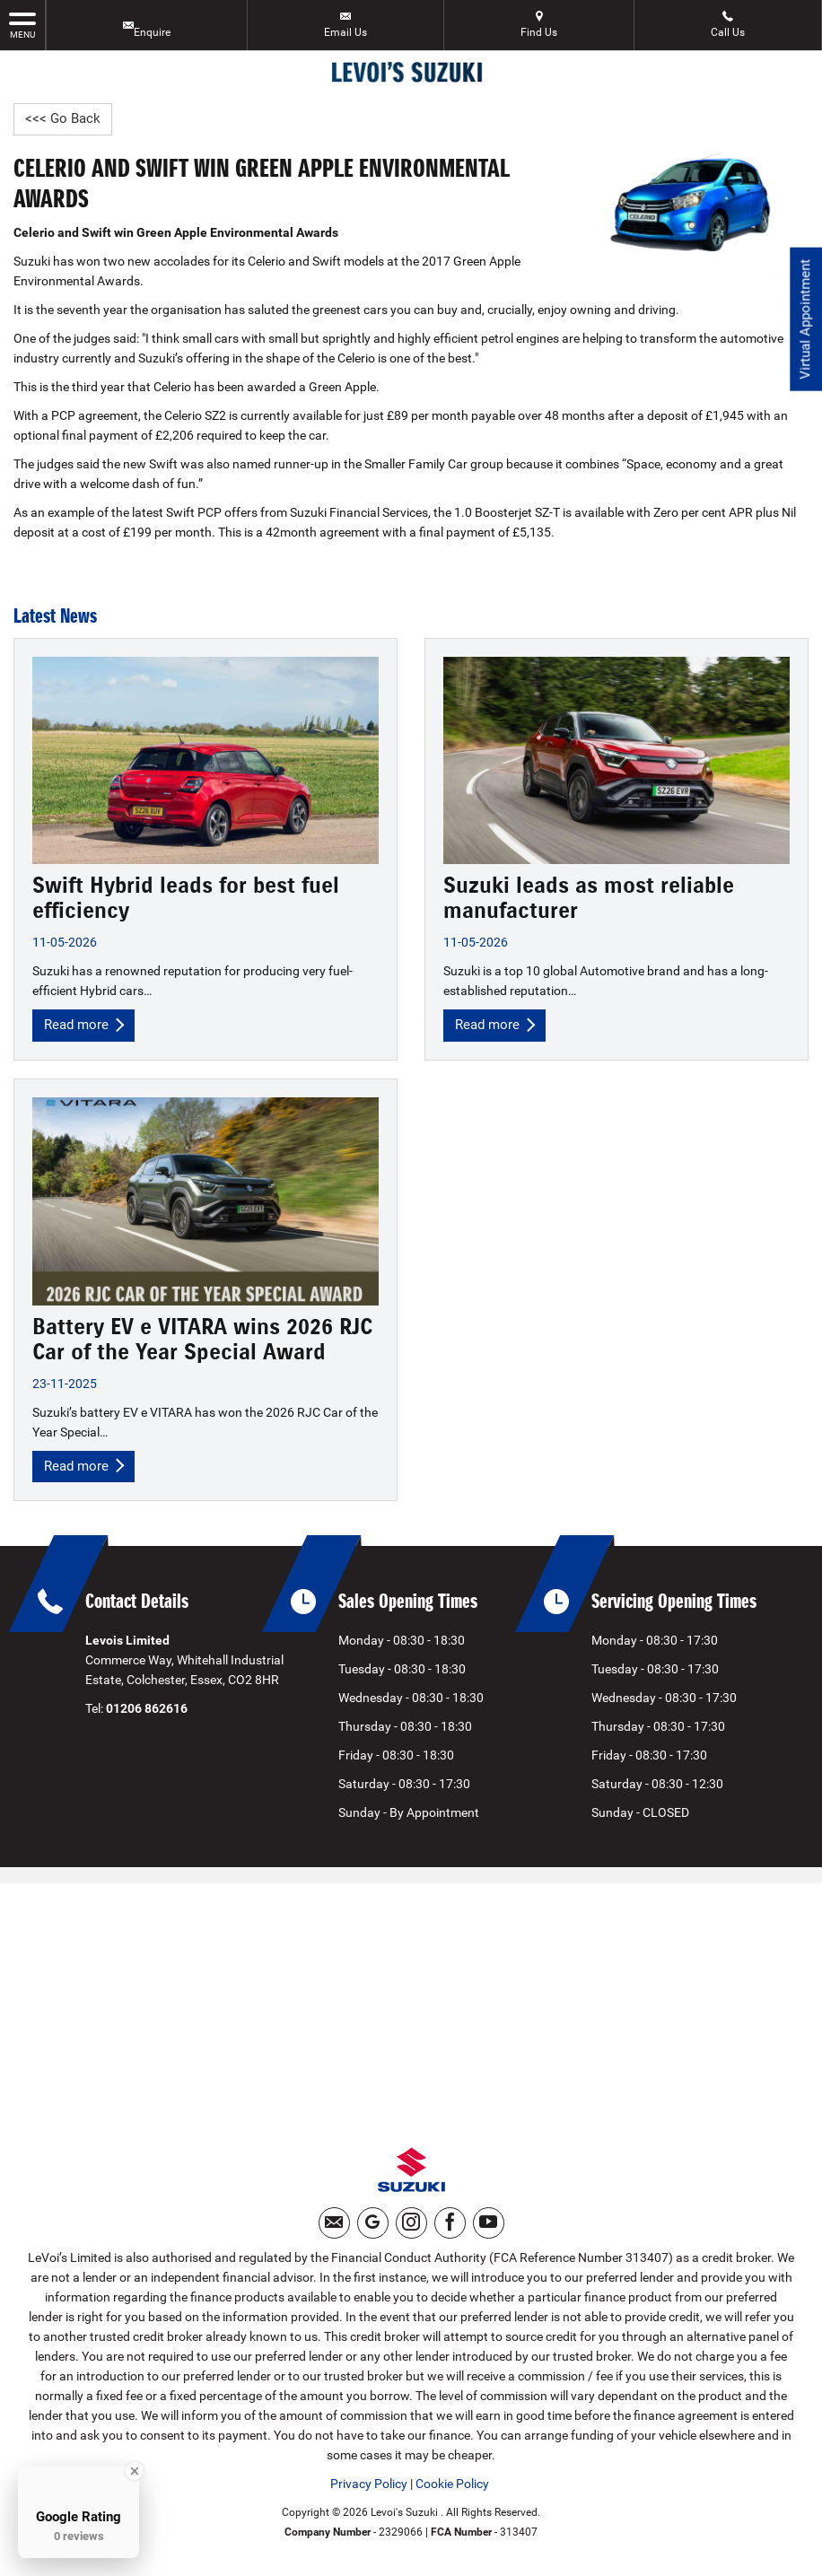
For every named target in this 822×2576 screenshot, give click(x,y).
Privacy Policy (368, 2491)
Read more (85, 1026)
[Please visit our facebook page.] (450, 2231)
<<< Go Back (64, 118)
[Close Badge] (135, 2471)
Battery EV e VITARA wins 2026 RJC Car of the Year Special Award (202, 1341)
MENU (22, 24)
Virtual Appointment (804, 323)
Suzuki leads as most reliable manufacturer (588, 899)
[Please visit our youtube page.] (488, 2231)
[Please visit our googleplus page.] (373, 2231)
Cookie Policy (452, 2491)
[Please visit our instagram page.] (411, 2231)
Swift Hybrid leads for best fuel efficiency (185, 899)
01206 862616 (147, 1712)
